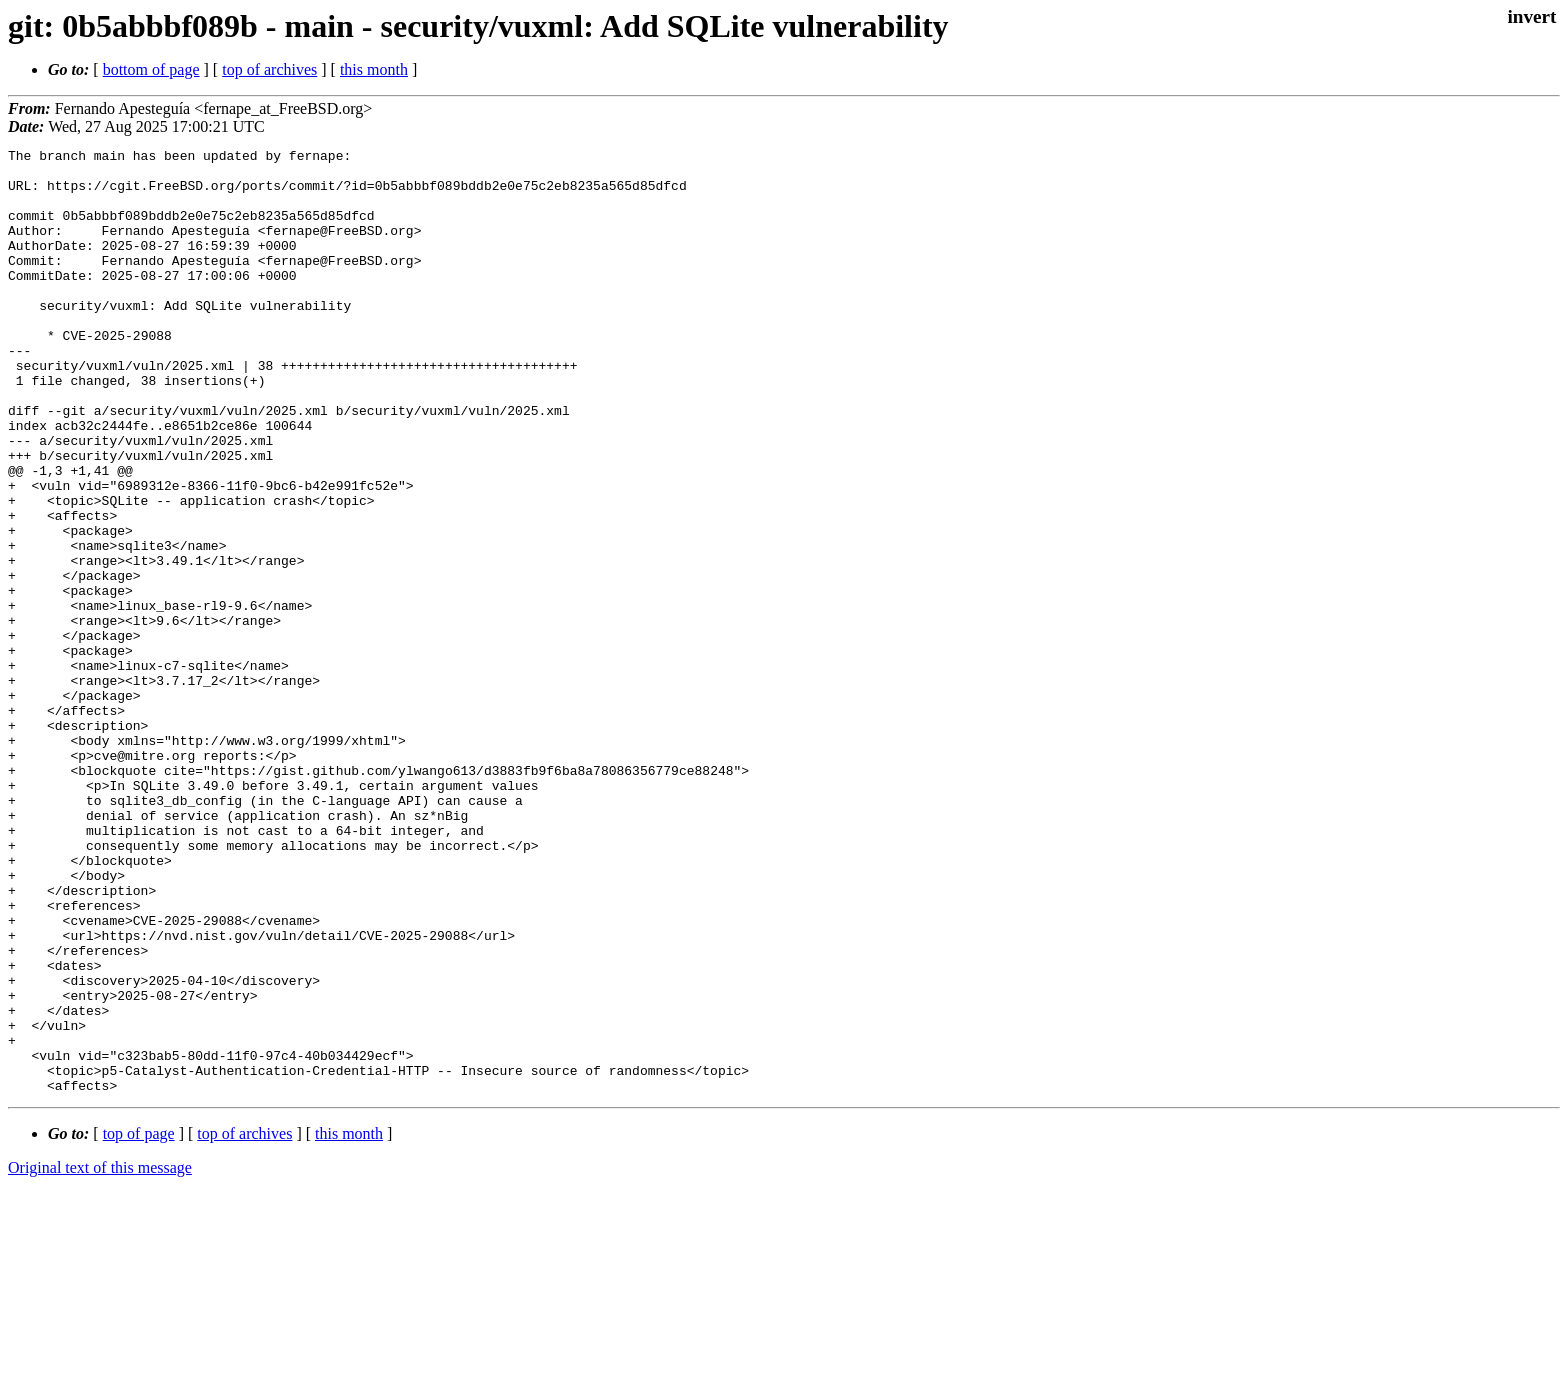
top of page (139, 1322)
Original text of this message (100, 1356)
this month (374, 69)
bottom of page (151, 69)
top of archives (269, 69)
